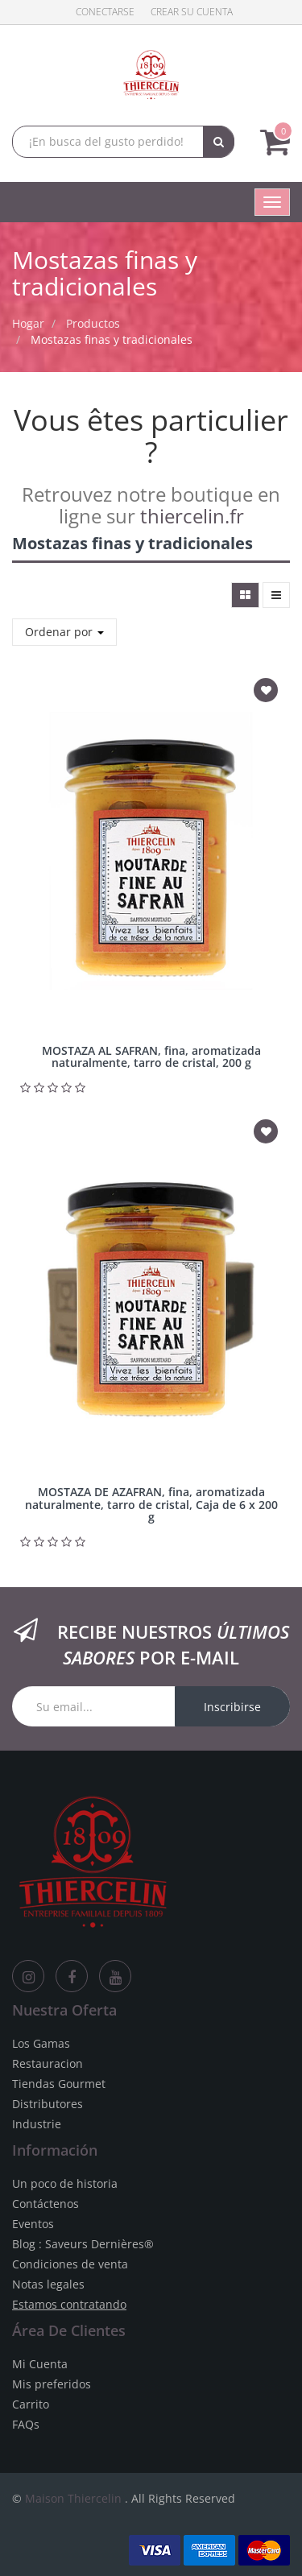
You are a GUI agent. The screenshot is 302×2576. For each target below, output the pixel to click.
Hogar (28, 323)
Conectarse (105, 12)
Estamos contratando (69, 2304)
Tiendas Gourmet (58, 2083)
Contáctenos (45, 2203)
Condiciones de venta (70, 2264)
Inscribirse (232, 1706)
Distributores (47, 2103)
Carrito (30, 2404)
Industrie (36, 2124)
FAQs (25, 2424)
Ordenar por (64, 631)
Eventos (33, 2223)
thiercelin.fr (192, 515)
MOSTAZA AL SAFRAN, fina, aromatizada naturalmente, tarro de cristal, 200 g (151, 1056)
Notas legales (48, 2284)
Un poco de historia (65, 2183)
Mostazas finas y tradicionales (111, 339)
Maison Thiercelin (73, 2498)
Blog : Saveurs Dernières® (83, 2243)
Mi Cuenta (40, 2363)
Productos (93, 323)
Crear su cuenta (192, 12)
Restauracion (47, 2063)
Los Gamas (41, 2043)
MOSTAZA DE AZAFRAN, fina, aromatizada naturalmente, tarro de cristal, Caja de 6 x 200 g (151, 1504)
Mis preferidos (51, 2384)
